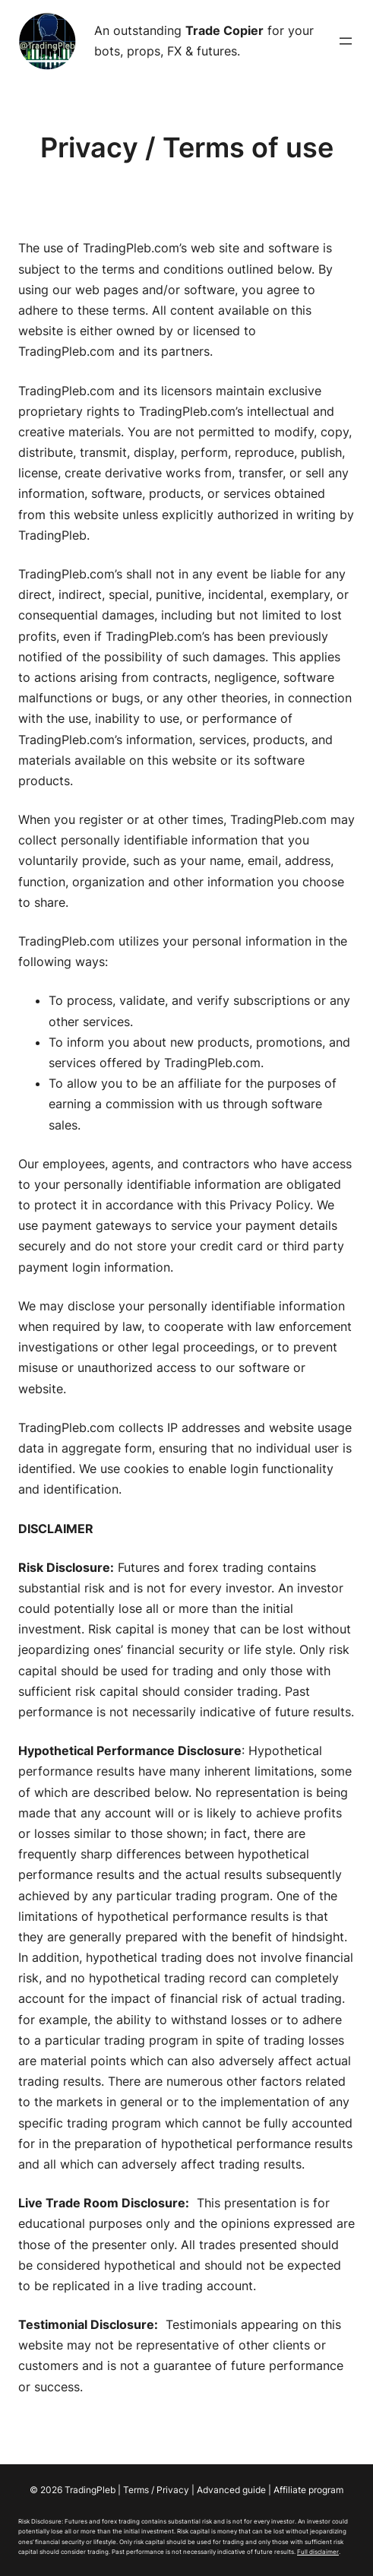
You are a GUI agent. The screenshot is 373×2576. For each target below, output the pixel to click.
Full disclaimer (318, 2551)
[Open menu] (346, 41)
